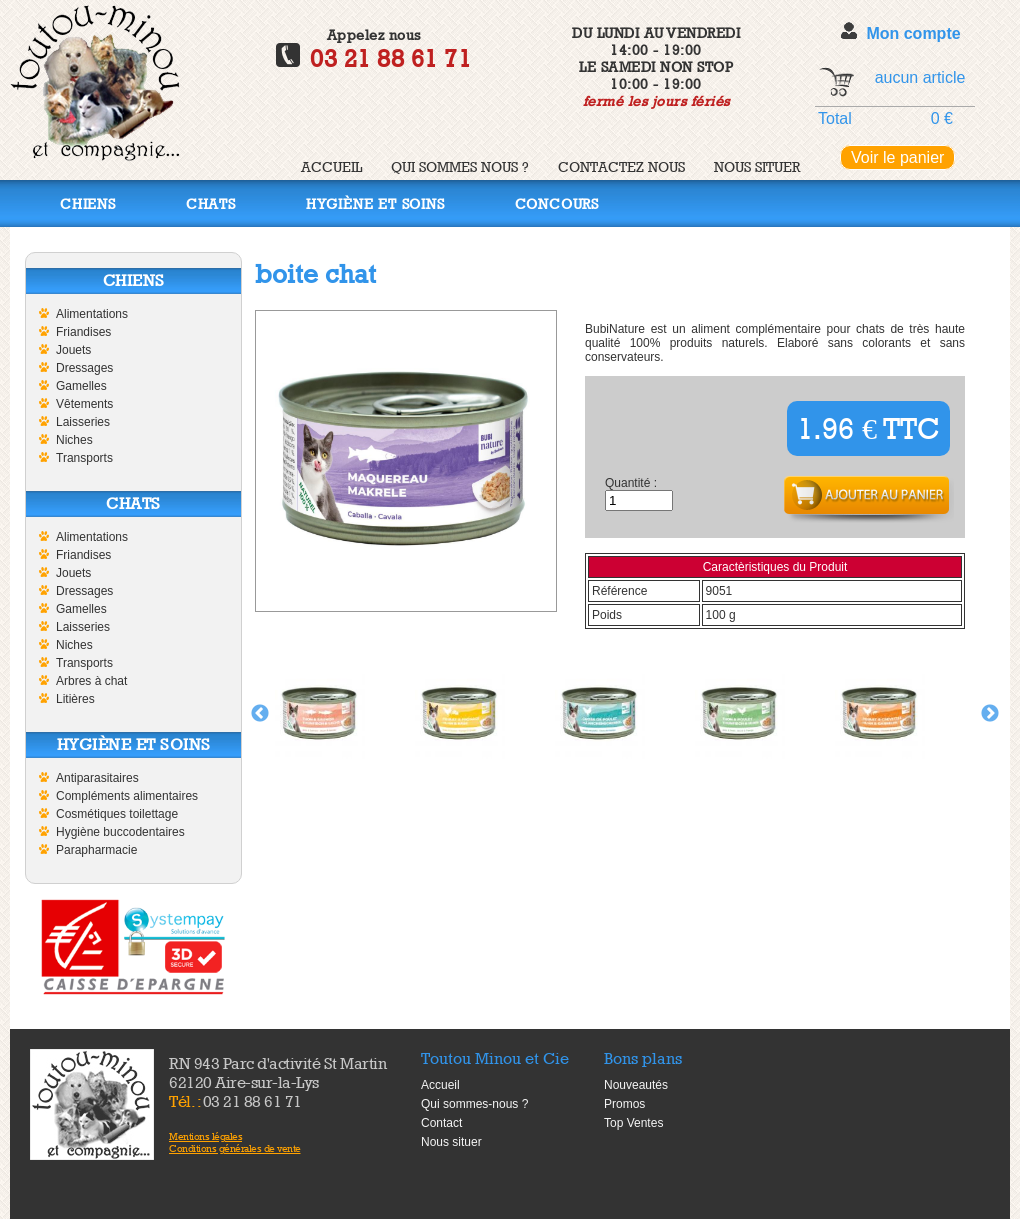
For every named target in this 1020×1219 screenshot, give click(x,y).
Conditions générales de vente (235, 1148)
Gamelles (81, 386)
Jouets (73, 350)
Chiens (88, 203)
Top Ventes (633, 1123)
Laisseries (83, 422)
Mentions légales (205, 1136)
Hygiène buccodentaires (120, 832)
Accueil (331, 166)
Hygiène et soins (375, 203)
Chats (211, 203)
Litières (75, 699)
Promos (624, 1104)
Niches (74, 440)
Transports (84, 458)
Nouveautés (636, 1085)
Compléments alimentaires (127, 796)
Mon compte (913, 33)
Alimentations (92, 314)
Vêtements (84, 404)
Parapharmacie (96, 850)
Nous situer (757, 166)
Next (990, 714)
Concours (557, 203)
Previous (260, 714)
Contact (441, 1123)
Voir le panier (897, 157)
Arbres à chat (91, 681)
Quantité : (631, 483)
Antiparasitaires (97, 778)
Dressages (84, 368)
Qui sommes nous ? (460, 166)
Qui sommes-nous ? (474, 1104)
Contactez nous (621, 166)
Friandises (83, 332)
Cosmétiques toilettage (117, 814)
